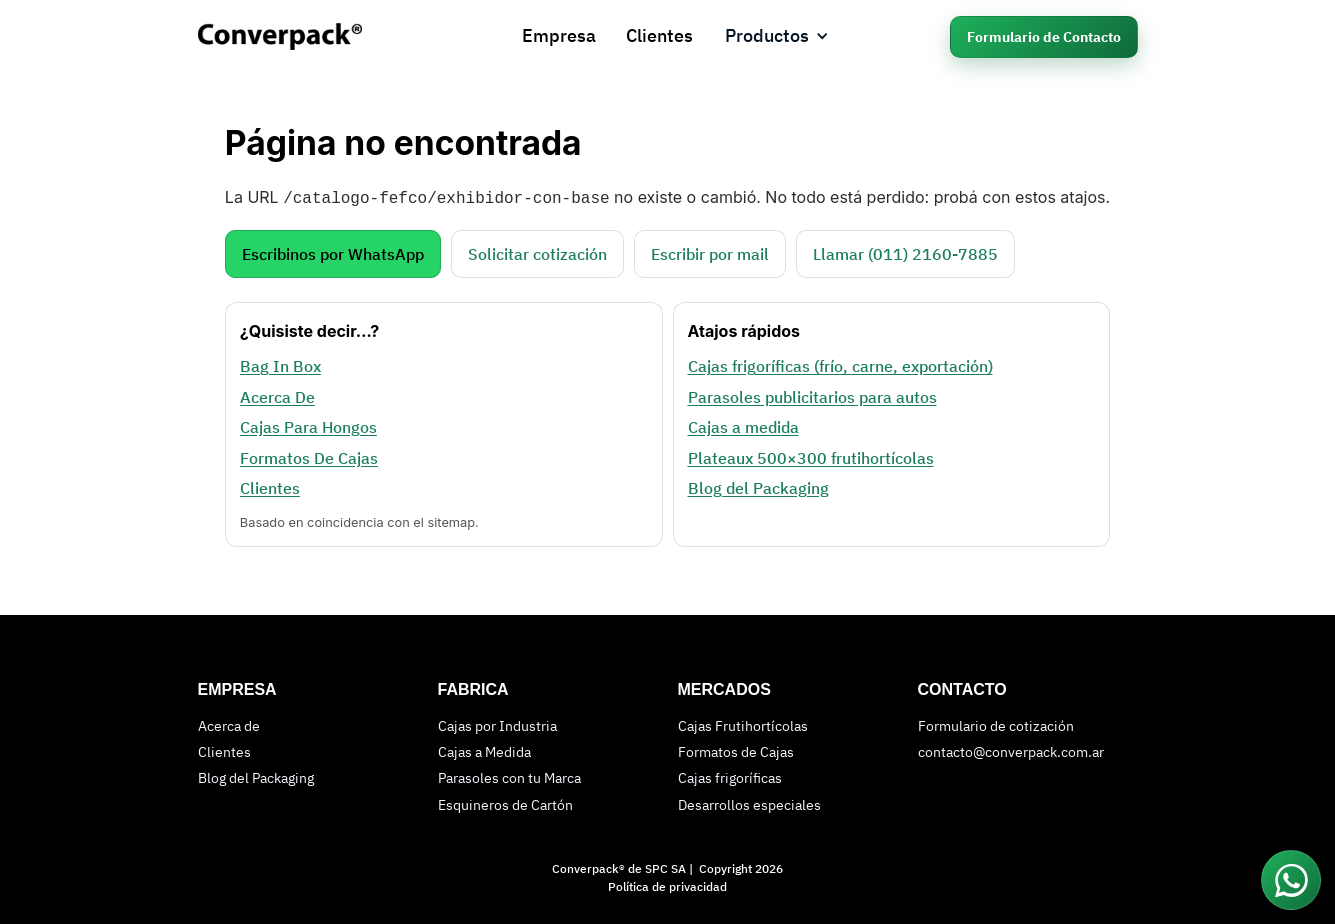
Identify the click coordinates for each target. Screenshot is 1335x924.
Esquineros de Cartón (505, 803)
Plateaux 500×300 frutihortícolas (810, 456)
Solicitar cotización (537, 252)
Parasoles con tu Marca (509, 776)
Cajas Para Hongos (308, 425)
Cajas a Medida (484, 750)
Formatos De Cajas (309, 456)
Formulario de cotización (996, 724)
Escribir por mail (710, 252)
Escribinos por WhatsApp (333, 252)
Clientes (659, 35)
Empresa (559, 35)
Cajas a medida (742, 425)
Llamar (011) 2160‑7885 (905, 252)
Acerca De (277, 395)
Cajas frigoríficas (730, 776)
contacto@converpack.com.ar (1011, 750)
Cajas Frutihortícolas (743, 724)
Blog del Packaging (757, 486)
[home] (300, 36)
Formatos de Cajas (736, 750)
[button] (777, 36)
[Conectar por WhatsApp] (1291, 880)
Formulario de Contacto (1044, 37)
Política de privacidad (667, 884)
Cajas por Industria (497, 724)
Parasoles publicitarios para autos (811, 395)
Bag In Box (280, 364)
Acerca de (229, 724)
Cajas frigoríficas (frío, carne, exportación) (839, 364)
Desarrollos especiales (749, 803)
